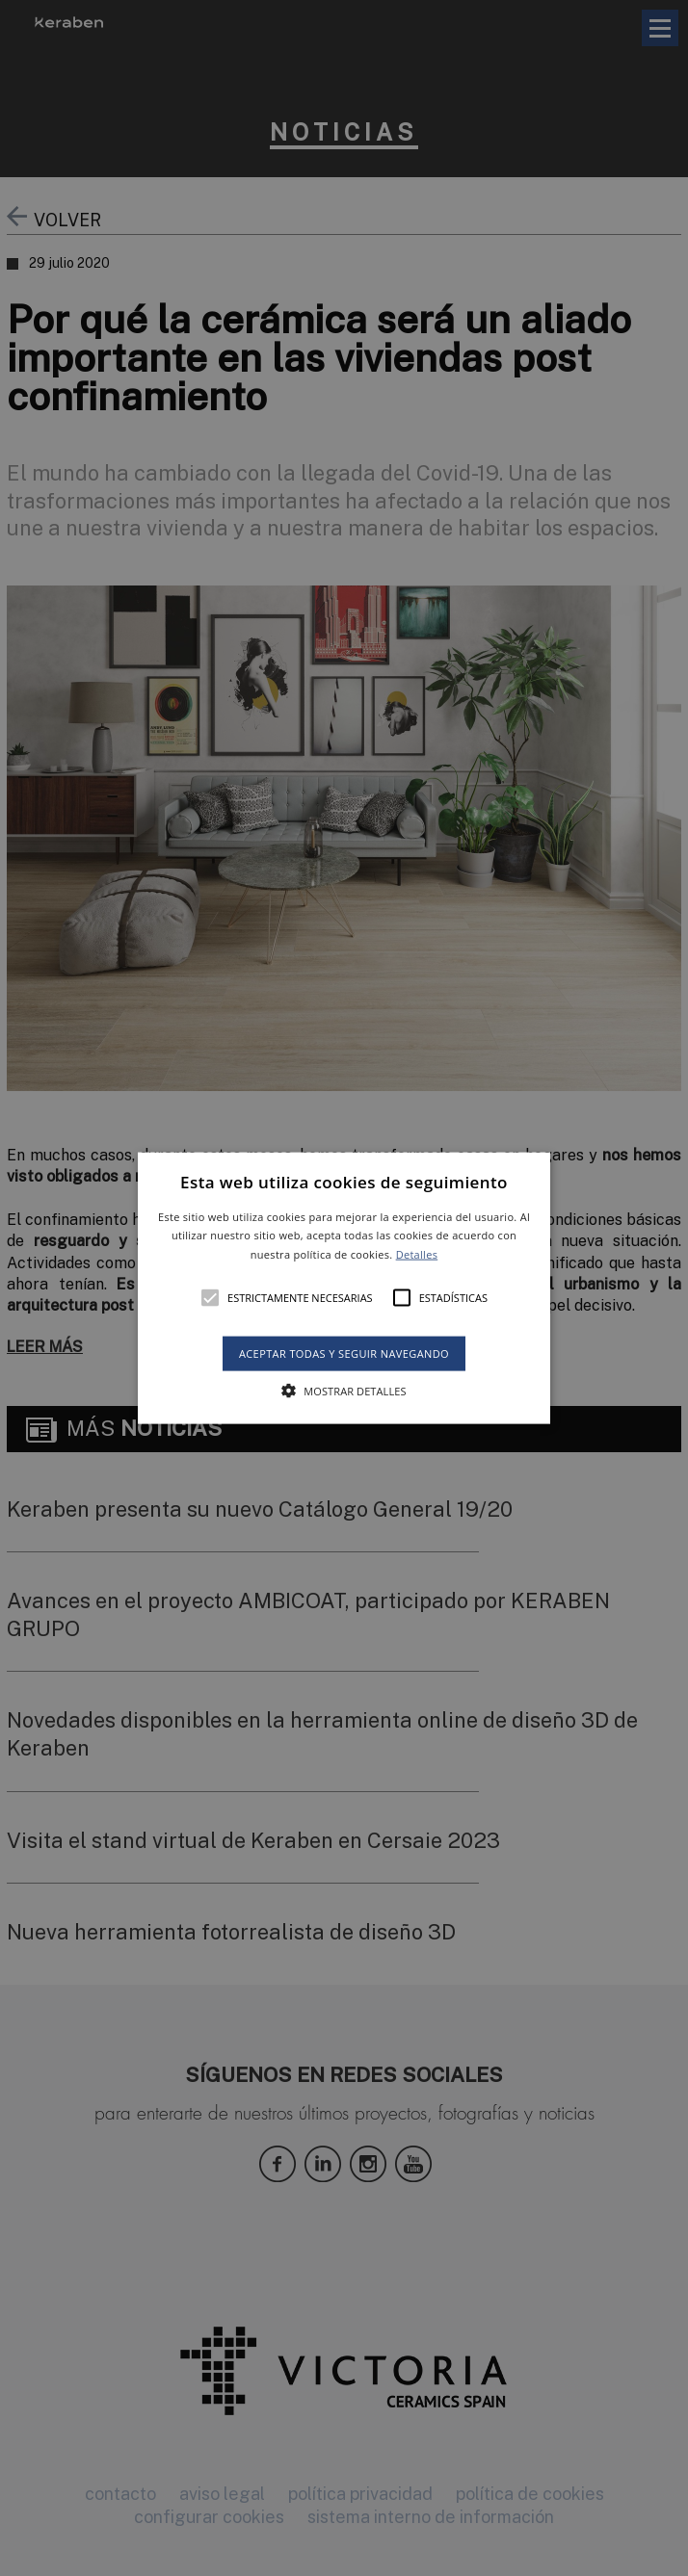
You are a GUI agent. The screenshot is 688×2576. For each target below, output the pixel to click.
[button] (344, 1288)
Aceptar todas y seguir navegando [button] (344, 1353)
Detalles (417, 1254)
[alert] (344, 1288)
